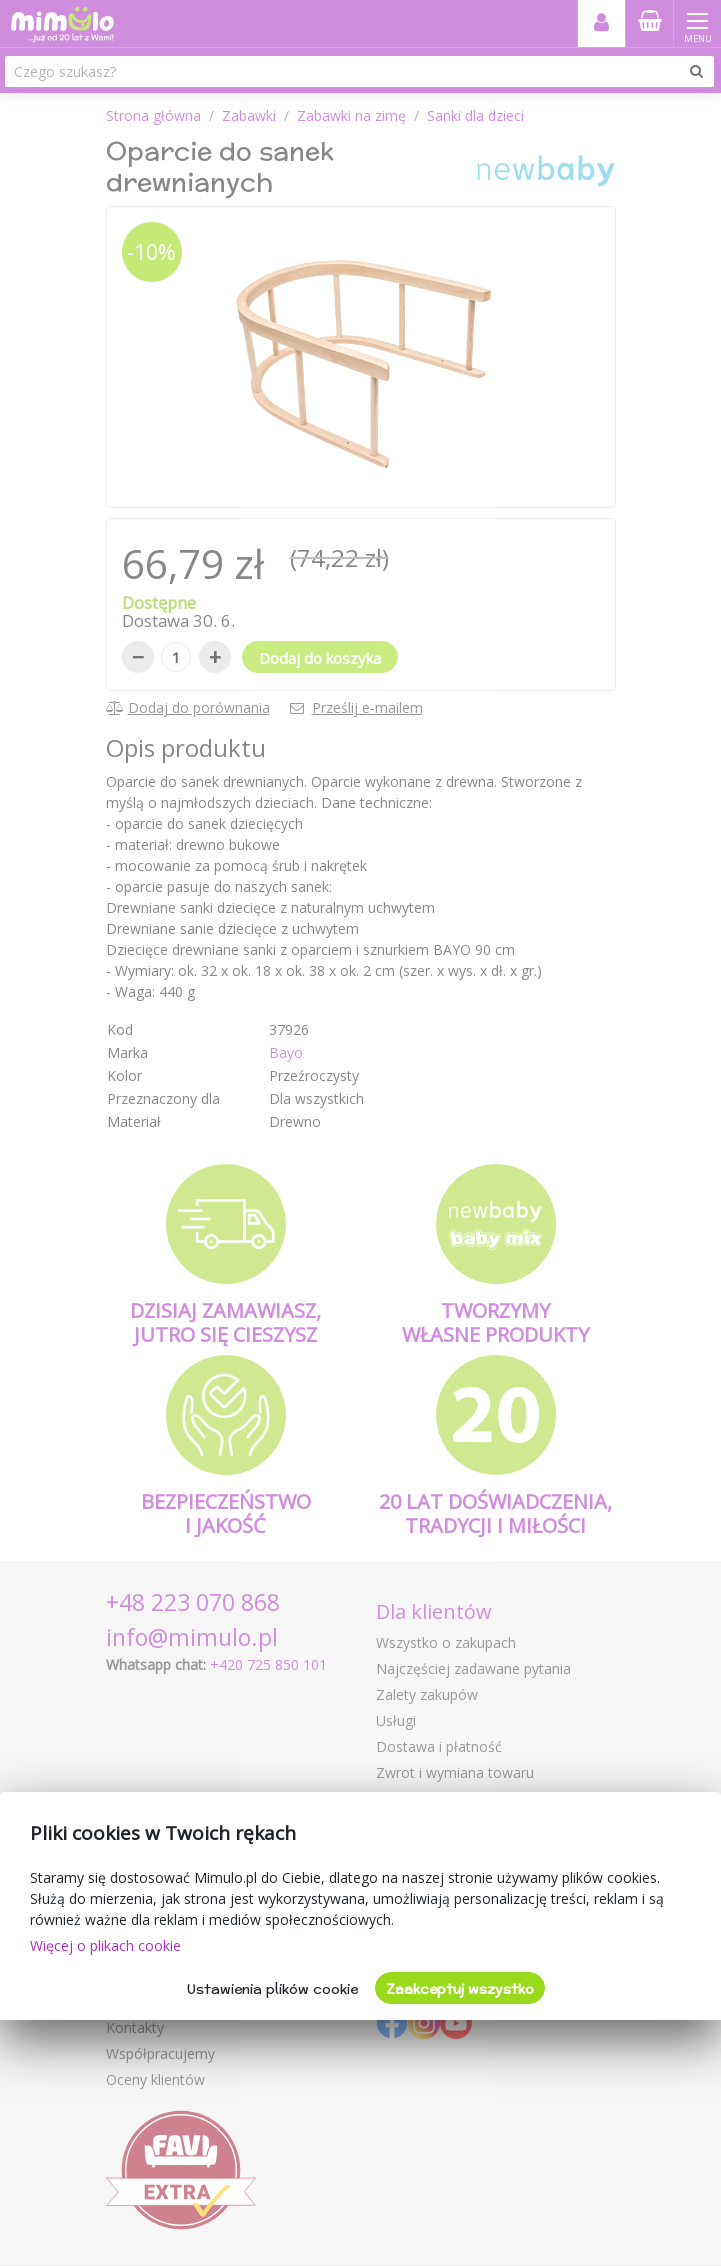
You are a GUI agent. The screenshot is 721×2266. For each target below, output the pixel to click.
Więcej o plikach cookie (105, 1945)
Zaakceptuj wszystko (460, 1989)
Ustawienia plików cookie (272, 1989)
